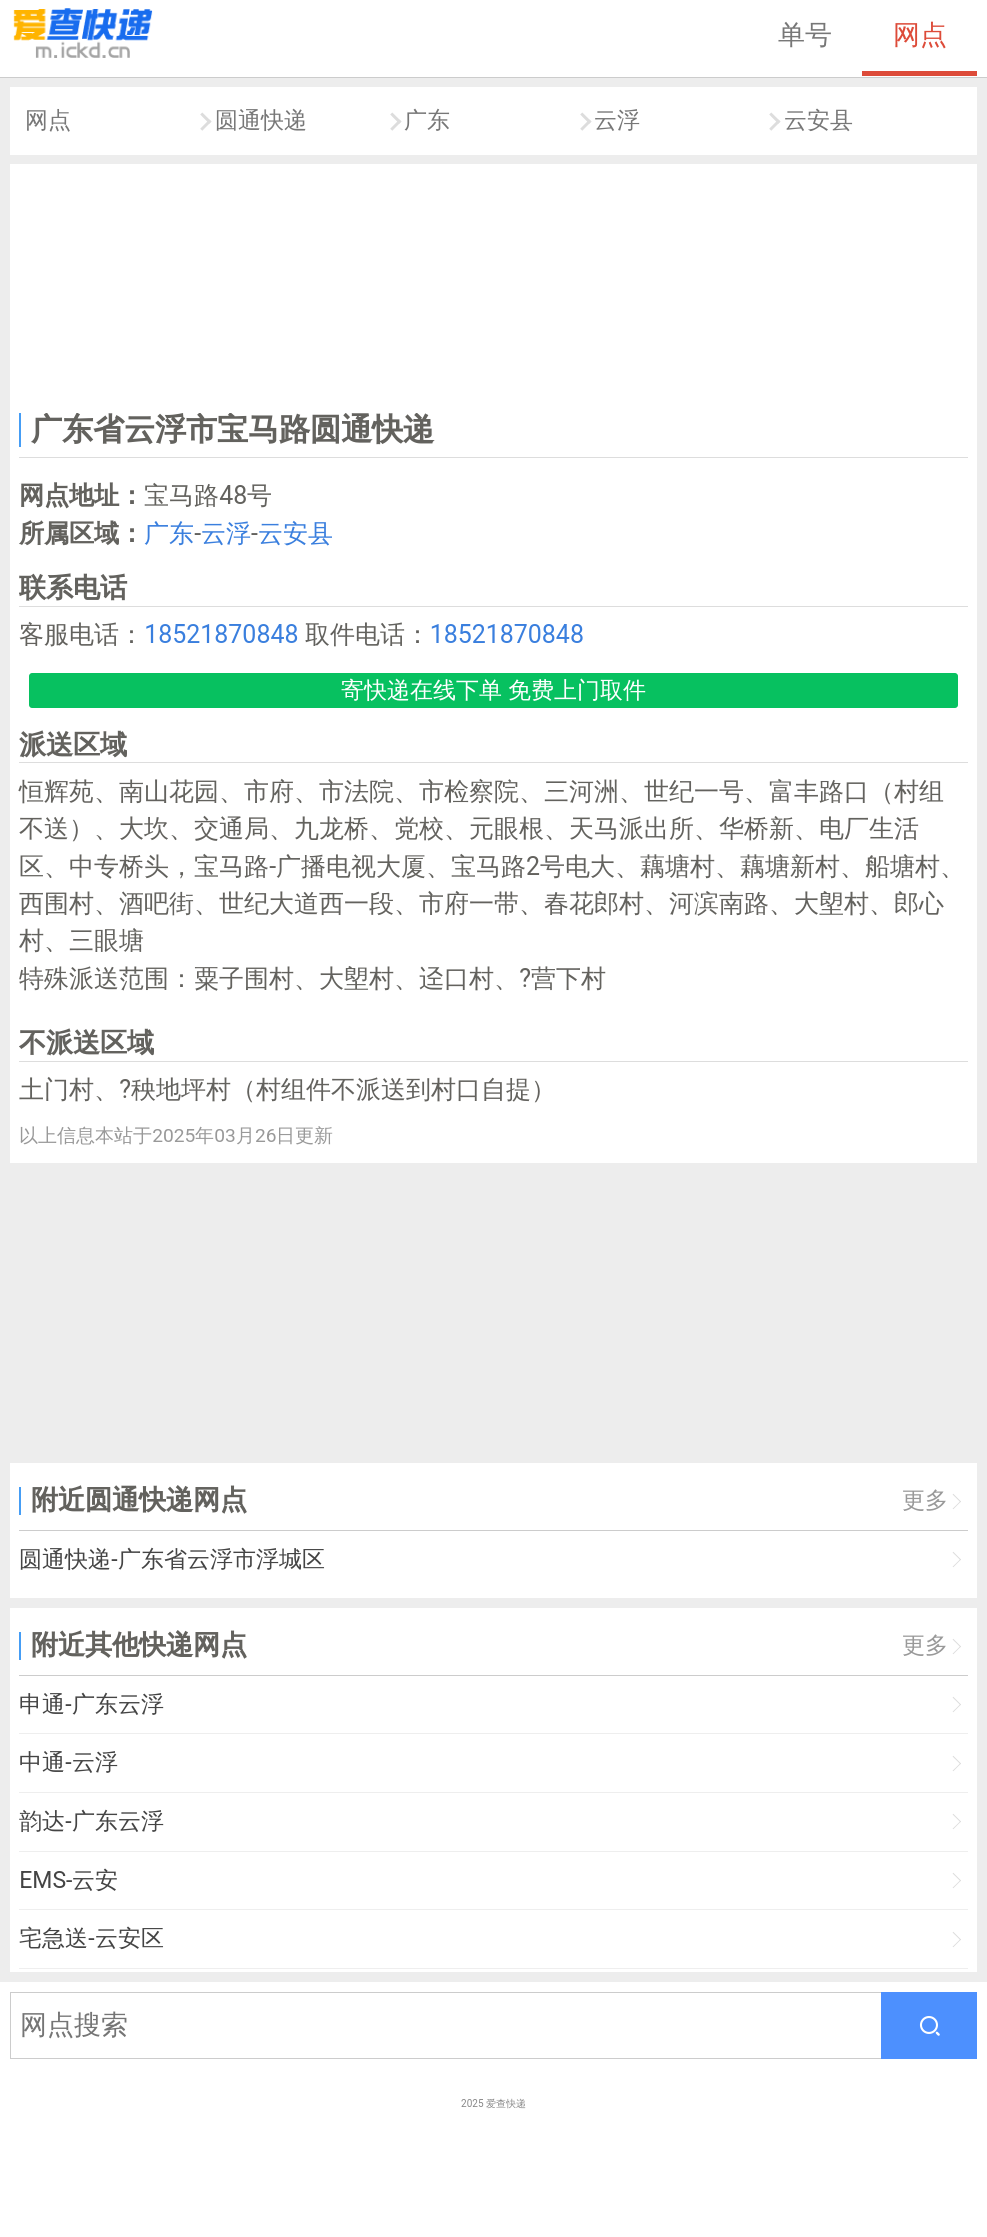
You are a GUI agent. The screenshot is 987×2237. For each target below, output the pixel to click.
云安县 (818, 120)
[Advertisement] (494, 283)
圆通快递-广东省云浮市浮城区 (171, 1559)
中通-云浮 (68, 1762)
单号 (805, 35)
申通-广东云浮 (91, 1704)
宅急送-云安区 (91, 1938)
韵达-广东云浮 (91, 1821)
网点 (920, 35)
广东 (427, 120)
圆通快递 (261, 120)
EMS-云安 (68, 1880)
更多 (925, 1500)
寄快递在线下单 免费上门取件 (493, 690)
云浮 (617, 120)
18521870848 (221, 634)
